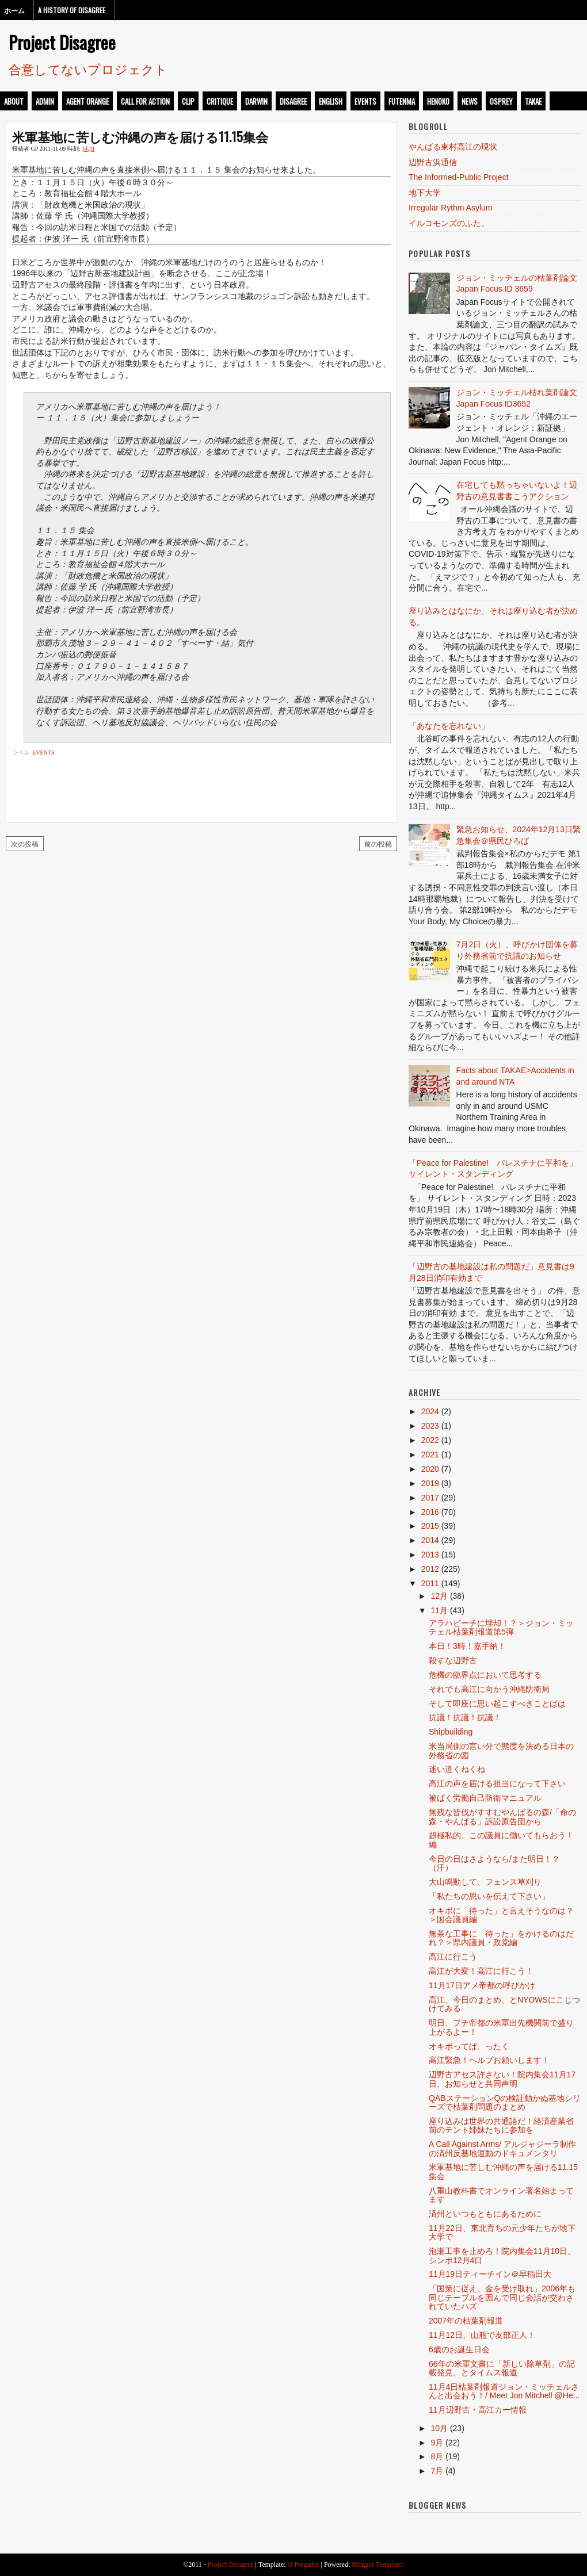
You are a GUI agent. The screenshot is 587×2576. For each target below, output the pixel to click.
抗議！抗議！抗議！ (465, 1717)
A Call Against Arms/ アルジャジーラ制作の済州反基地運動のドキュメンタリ (502, 2148)
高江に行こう (453, 1956)
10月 (439, 2428)
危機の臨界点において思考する (485, 1674)
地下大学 (425, 192)
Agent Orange (87, 101)
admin (45, 101)
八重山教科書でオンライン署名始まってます (501, 2195)
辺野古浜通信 (433, 162)
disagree (293, 101)
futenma (401, 101)
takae (533, 101)
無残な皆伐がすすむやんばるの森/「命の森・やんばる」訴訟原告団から (502, 1816)
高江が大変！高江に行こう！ (481, 1971)
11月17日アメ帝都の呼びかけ (482, 1985)
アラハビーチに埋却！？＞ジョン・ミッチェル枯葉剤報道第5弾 (501, 1627)
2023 (430, 1425)
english (330, 101)
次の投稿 (25, 843)
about (14, 101)
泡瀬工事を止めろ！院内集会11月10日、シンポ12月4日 (502, 2255)
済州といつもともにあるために (485, 2213)
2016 (430, 1512)
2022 (430, 1440)
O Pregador (303, 2564)
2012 (430, 1569)
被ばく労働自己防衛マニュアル (485, 1797)
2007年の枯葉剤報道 (466, 2320)
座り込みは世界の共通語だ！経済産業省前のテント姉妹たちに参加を (501, 2125)
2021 (430, 1454)
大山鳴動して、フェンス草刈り (485, 1881)
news (470, 101)
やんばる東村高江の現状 (453, 146)
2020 (430, 1468)
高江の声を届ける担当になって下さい (497, 1783)
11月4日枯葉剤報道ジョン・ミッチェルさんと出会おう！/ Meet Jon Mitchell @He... (504, 2391)
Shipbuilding (450, 1731)
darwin (256, 101)
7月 (436, 2470)
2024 (430, 1411)
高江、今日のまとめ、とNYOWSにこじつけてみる (504, 2004)
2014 (430, 1540)
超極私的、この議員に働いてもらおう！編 (501, 1839)
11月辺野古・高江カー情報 (478, 2409)
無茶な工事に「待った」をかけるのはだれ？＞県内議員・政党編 (501, 1938)
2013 (430, 1554)
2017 (430, 1497)
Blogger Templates (378, 2564)
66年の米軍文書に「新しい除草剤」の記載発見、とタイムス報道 (502, 2368)
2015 (430, 1525)
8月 (436, 2456)
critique (220, 101)
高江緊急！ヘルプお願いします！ (489, 2060)
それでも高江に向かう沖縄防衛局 (489, 1689)
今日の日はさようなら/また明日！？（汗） (494, 1863)
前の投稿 (378, 843)
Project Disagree (62, 42)
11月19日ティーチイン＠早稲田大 (490, 2274)
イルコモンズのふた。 (449, 223)
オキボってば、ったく (469, 2046)
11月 (439, 1610)
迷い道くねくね (457, 1769)
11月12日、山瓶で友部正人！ (482, 2335)
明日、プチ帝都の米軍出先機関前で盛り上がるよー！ (501, 2027)
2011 (430, 1583)
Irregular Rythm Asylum (450, 207)
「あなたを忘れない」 (449, 725)
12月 (439, 1596)
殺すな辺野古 (453, 1660)
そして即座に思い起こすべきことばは (497, 1703)
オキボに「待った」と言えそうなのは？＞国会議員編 (501, 1915)
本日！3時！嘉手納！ (467, 1646)
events (365, 101)
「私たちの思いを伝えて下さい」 (489, 1896)
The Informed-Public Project (459, 177)
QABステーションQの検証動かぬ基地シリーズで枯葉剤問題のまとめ (505, 2102)
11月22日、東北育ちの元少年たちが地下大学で (502, 2232)
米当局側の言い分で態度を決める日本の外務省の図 (501, 1750)
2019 (430, 1483)
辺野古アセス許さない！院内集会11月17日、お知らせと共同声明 (502, 2079)
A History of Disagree (71, 10)
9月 (436, 2442)
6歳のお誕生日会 (459, 2349)
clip (188, 101)
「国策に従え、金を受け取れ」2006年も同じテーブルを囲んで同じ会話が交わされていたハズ (502, 2297)
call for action (145, 101)
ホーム (14, 10)
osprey (501, 101)
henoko (438, 101)
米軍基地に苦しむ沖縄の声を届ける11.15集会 (140, 136)
